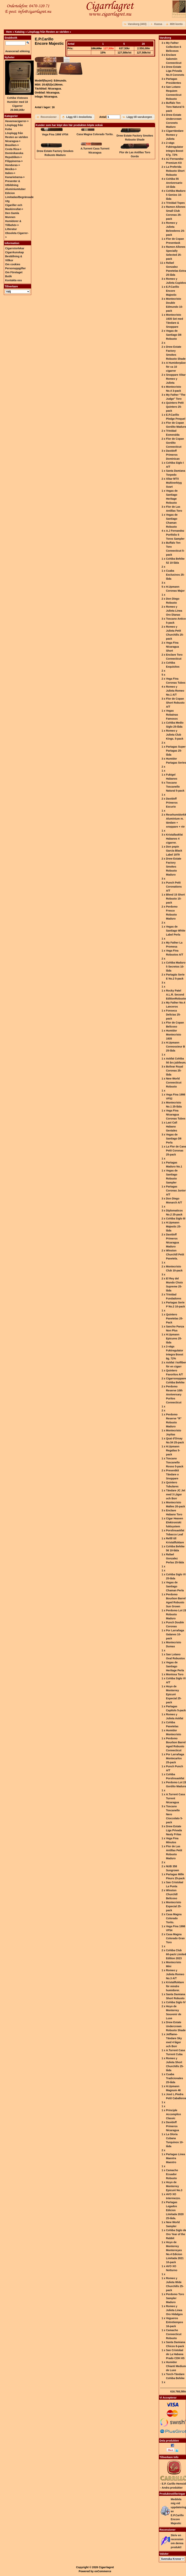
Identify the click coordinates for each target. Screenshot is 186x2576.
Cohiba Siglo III (175, 1218)
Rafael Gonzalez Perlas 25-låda (175, 1558)
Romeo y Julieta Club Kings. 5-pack (174, 734)
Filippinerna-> (14, 161)
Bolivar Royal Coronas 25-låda (174, 1070)
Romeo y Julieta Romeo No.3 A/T (175, 1974)
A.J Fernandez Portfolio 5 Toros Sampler (175, 534)
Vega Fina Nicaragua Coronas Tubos (175, 1114)
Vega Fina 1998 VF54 (55, 134)
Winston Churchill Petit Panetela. (175, 1254)
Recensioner (168, 2529)
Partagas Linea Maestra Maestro (175, 2158)
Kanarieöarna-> (15, 177)
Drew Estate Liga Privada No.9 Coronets (175, 70)
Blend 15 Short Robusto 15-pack (175, 898)
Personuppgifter (15, 268)
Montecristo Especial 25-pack (173, 1906)
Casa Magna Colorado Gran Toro (175, 1938)
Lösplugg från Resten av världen (48, 31)
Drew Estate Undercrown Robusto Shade (176, 2026)
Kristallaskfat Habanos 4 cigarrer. (174, 838)
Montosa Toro (175, 1674)
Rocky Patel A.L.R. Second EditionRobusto (176, 994)
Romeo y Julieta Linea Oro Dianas (174, 610)
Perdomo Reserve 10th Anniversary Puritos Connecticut (174, 1394)
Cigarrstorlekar (14, 248)
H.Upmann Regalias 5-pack (173, 1450)
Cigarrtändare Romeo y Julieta (175, 134)
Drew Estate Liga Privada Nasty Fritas (174, 1830)
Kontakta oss (13, 280)
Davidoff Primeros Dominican (173, 454)
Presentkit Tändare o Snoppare (172, 1474)
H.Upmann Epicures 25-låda (174, 1338)
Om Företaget (13, 272)
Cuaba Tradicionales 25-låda (174, 2078)
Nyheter (9, 57)
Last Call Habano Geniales (171, 1126)
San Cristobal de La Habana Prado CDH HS (175, 2354)
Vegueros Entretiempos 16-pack (174, 2322)
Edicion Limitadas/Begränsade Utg (19, 197)
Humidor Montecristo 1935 (173, 1034)
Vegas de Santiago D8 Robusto (173, 334)
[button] (135, 24)
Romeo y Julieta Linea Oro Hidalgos (174, 2310)
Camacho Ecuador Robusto (172, 2174)
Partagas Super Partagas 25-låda (176, 750)
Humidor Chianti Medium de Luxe (176, 2366)
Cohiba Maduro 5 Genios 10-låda (175, 194)
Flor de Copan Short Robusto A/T (175, 702)
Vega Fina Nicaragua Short (172, 646)
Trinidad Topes (175, 202)
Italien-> (10, 173)
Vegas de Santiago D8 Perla (173, 1138)
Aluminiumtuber (15, 189)
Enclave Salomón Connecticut (173, 58)
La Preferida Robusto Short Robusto (175, 170)
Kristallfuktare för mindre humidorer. (175, 1986)
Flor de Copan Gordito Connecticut (175, 442)
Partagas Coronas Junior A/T (176, 1190)
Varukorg (165, 37)
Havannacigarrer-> (17, 121)
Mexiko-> (11, 169)
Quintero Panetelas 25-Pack (174, 1318)
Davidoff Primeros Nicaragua (172, 2126)
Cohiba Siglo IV (176, 2002)
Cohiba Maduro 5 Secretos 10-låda (175, 966)
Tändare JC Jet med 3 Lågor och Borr (175, 1494)
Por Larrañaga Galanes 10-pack (175, 1634)
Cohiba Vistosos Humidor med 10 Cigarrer (17, 101)
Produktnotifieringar (172, 2493)
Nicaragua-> (13, 141)
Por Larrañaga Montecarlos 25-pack (175, 1758)
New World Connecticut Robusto (173, 1082)
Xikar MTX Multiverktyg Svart (174, 482)
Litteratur (11, 229)
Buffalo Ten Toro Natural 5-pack (175, 106)
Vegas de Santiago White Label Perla (175, 930)
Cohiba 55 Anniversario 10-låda (174, 182)
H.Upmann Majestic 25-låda (173, 1226)
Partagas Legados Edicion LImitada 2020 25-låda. (175, 2210)
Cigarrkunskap (14, 252)
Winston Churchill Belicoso (172, 1894)
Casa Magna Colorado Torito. (95, 134)
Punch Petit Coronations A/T (174, 886)
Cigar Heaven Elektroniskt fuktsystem (174, 1522)
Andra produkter (172, 2487)
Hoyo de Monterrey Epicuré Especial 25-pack (173, 1694)
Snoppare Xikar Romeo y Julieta (176, 378)
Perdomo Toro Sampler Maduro (175, 2298)
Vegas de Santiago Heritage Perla (175, 1666)
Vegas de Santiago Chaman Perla (175, 1586)
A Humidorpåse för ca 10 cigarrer (176, 366)
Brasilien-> (12, 145)
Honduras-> (12, 165)
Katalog (20, 31)
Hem (9, 31)
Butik (8, 276)
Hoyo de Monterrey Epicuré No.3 (174, 2186)
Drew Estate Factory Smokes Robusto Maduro (173, 866)
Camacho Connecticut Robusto (173, 2334)
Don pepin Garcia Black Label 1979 (174, 850)
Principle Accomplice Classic (173, 2114)
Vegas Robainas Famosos (172, 714)
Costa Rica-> (13, 149)
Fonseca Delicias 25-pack (173, 1014)
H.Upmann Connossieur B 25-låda (175, 1046)
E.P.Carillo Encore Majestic (172, 290)
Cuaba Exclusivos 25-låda (175, 574)
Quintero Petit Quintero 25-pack (175, 406)
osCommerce (102, 2571)
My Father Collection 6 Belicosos (173, 46)
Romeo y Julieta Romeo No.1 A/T (175, 690)
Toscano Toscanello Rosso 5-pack (174, 1462)
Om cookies (12, 264)
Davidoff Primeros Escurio (172, 802)
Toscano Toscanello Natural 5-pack (175, 786)
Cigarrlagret (106, 2567)
